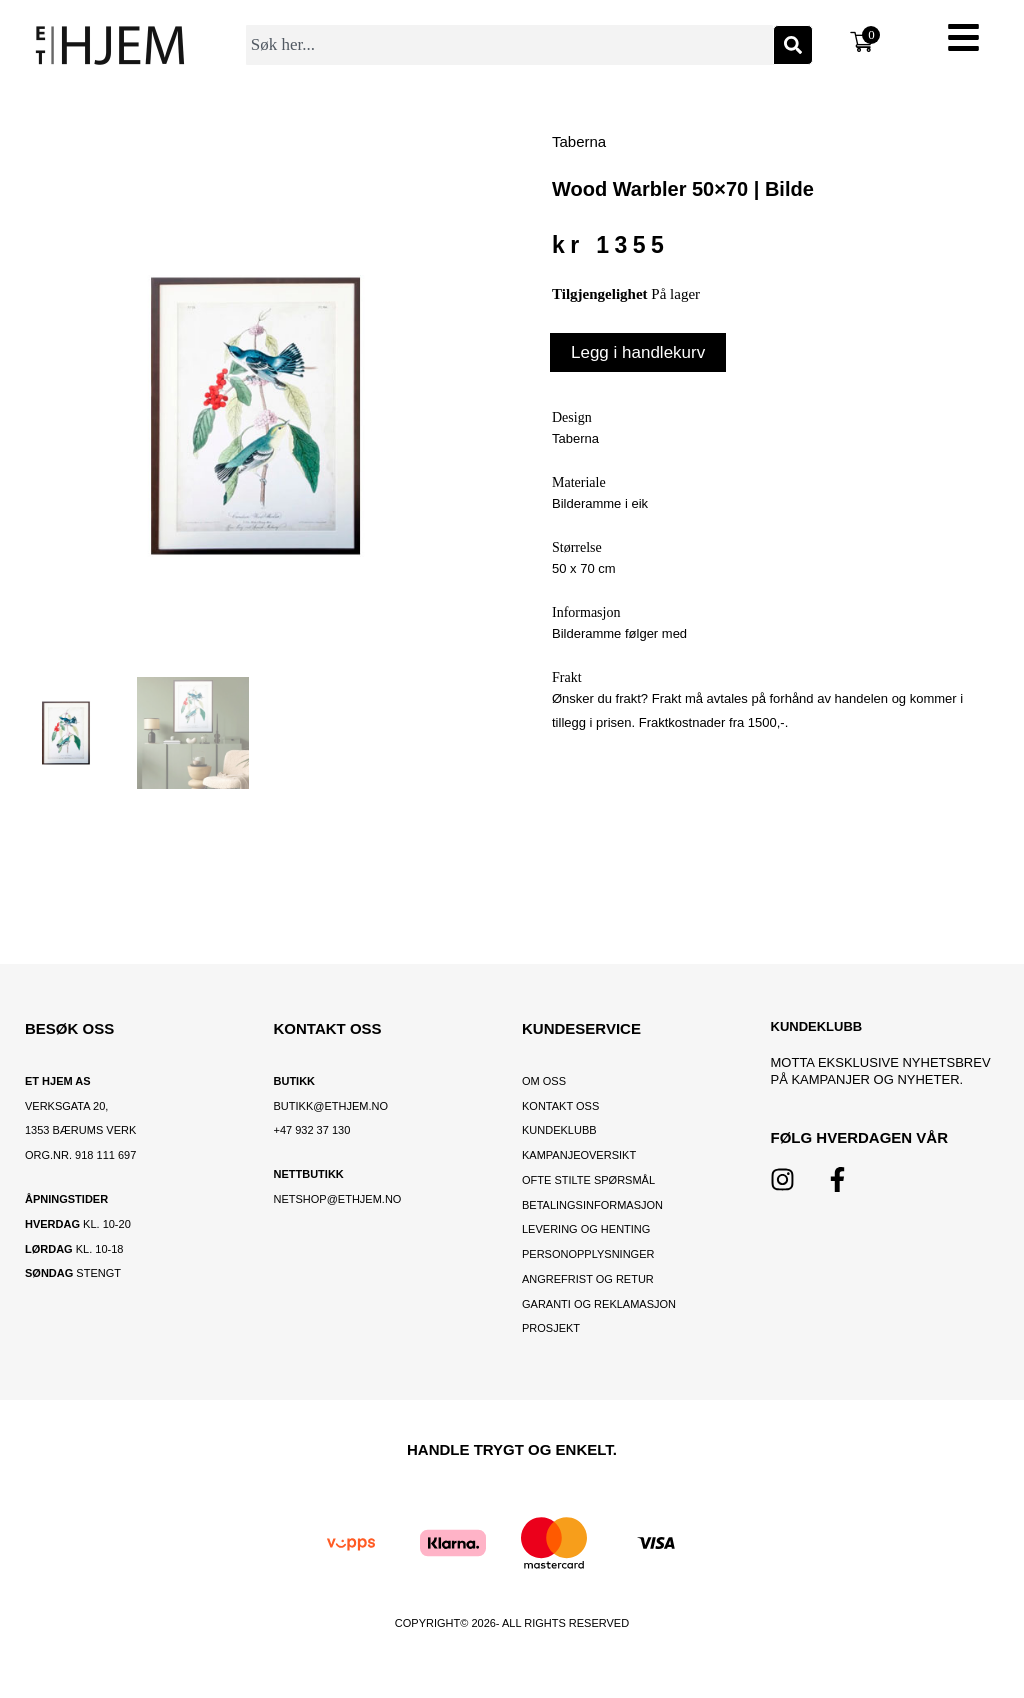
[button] (964, 40)
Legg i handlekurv (638, 352)
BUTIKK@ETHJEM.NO (331, 1106)
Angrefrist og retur (588, 1279)
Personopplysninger (588, 1254)
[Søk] (793, 45)
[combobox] (509, 45)
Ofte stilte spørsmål (588, 1180)
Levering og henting (587, 1229)
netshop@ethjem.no (338, 1199)
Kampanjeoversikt (579, 1155)
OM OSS (544, 1081)
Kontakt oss (560, 1106)
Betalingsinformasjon (594, 1205)
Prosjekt (551, 1328)
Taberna (579, 141)
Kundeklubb (559, 1130)
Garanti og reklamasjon (599, 1304)
